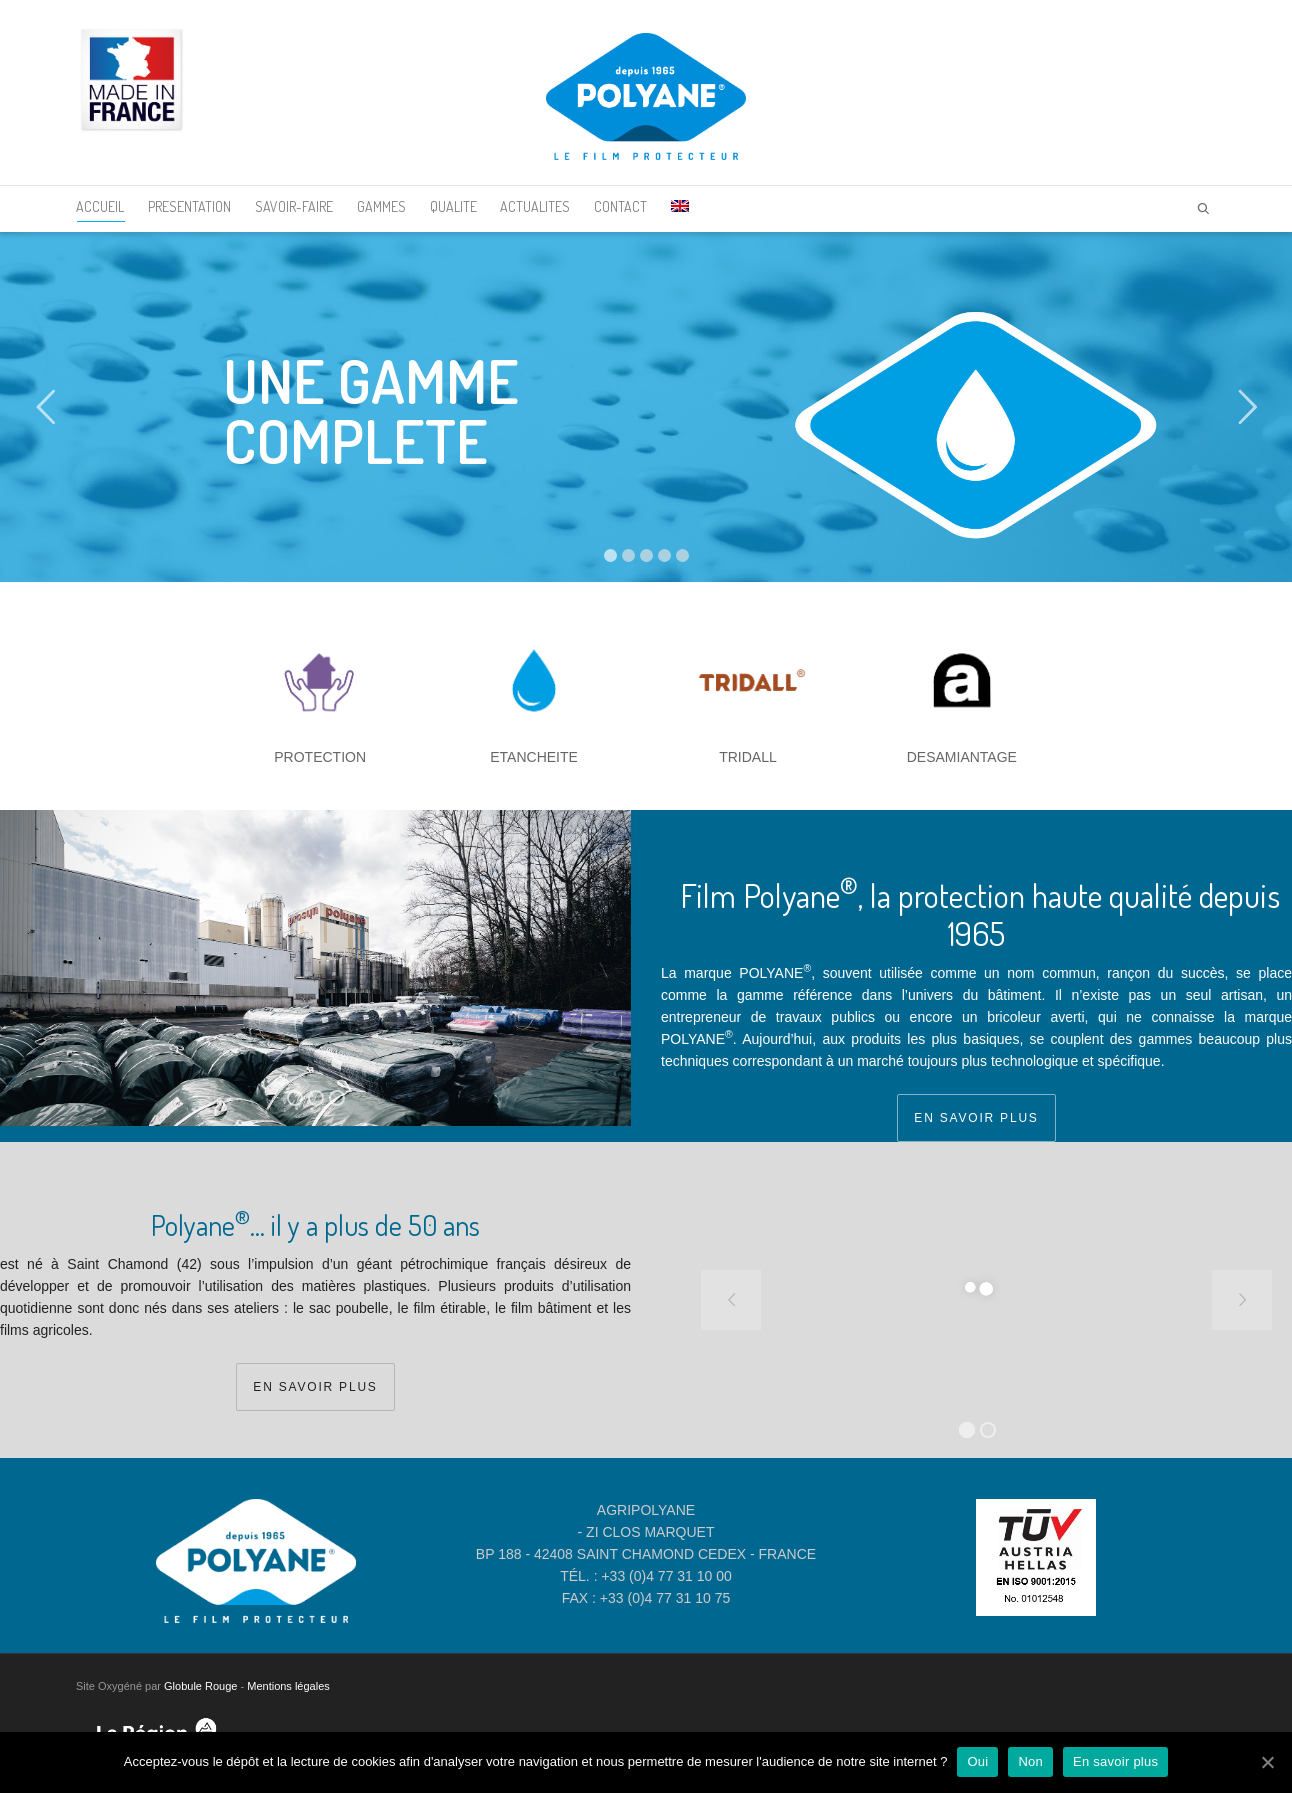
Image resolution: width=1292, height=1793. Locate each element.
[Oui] (1267, 1762)
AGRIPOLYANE (646, 1510)
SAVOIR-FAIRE (294, 206)
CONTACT (620, 206)
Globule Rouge (200, 1686)
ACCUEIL (100, 210)
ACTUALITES (535, 206)
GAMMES (381, 206)
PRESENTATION (189, 206)
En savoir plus (1115, 1761)
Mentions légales (288, 1686)
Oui (977, 1761)
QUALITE (453, 206)
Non (1030, 1761)
